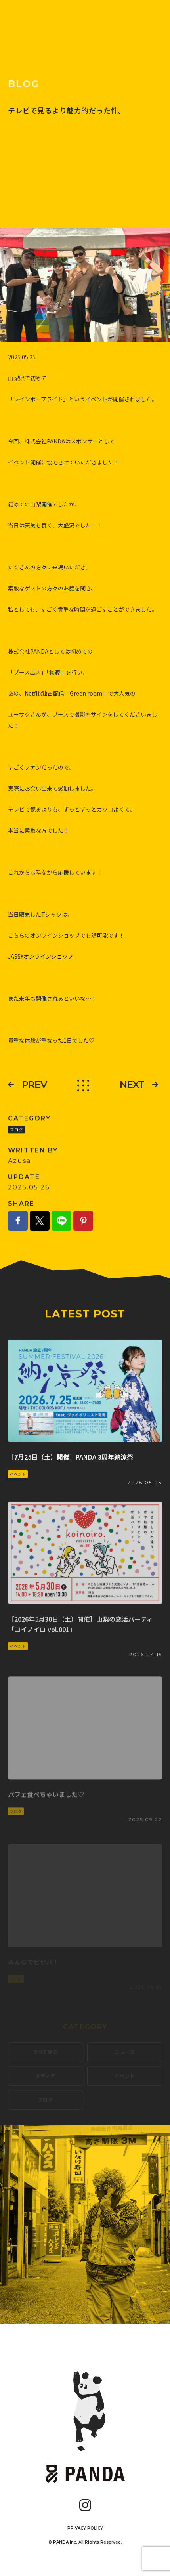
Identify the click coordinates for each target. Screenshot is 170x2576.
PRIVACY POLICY (85, 2528)
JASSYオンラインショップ (40, 973)
